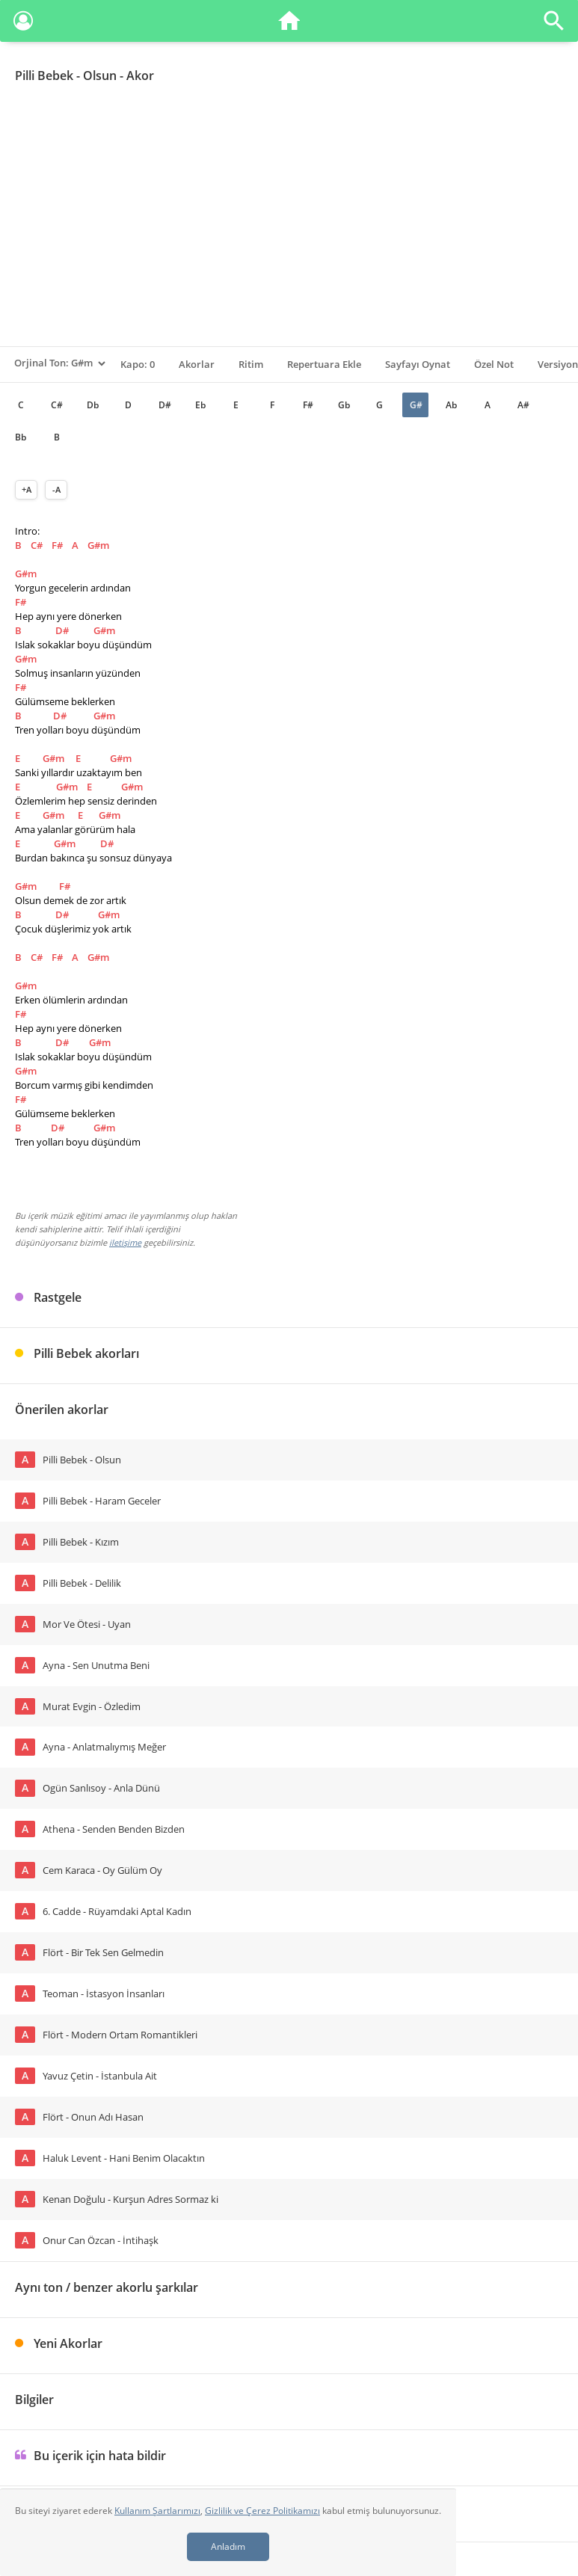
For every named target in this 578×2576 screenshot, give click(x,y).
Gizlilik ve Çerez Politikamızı (262, 2510)
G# (416, 405)
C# (57, 405)
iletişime (125, 1242)
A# (523, 405)
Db (93, 405)
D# (165, 405)
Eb (200, 405)
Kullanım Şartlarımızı (157, 2510)
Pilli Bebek (44, 75)
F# (308, 405)
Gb (344, 405)
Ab (451, 405)
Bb (20, 437)
